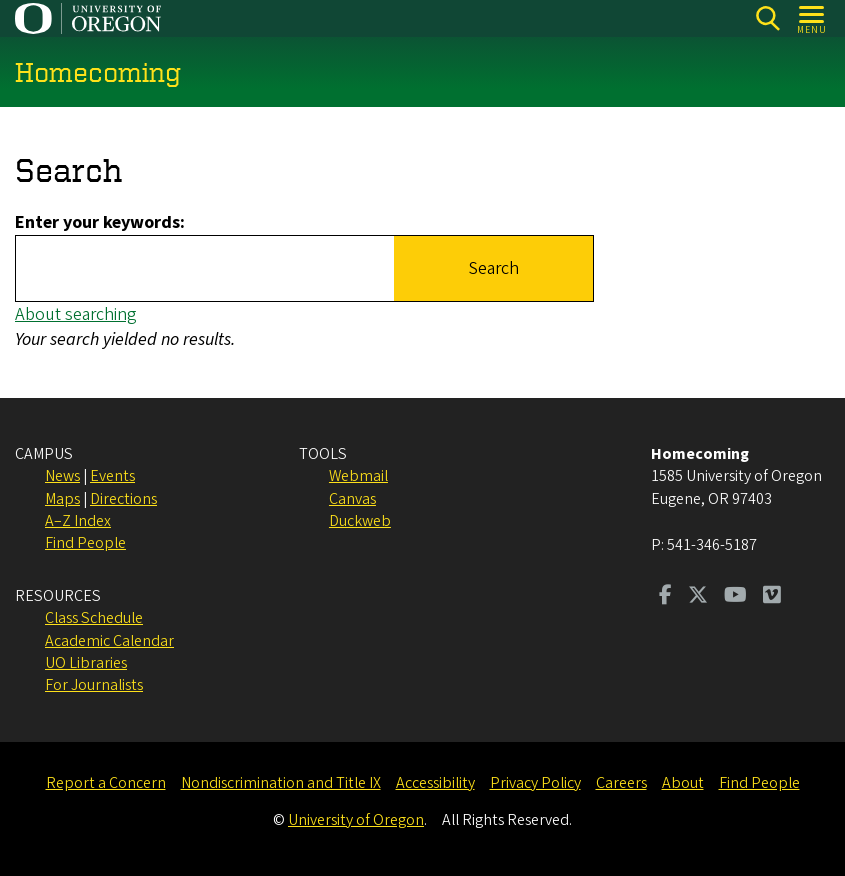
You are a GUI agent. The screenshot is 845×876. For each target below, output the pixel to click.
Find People (85, 543)
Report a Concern (106, 783)
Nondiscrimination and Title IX (281, 783)
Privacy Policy (535, 783)
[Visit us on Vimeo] (772, 597)
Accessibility (435, 783)
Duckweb (360, 521)
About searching (76, 314)
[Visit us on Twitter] (698, 597)
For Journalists (94, 685)
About (683, 783)
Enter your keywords (97, 222)
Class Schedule (94, 618)
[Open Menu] (812, 18)
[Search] (767, 18)
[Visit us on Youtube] (735, 597)
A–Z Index (78, 521)
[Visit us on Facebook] (665, 597)
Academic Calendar (109, 641)
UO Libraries (86, 663)
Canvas (352, 499)
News (62, 476)
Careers (621, 783)
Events (112, 476)
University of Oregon (356, 820)
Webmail (358, 476)
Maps (62, 499)
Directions (123, 499)
